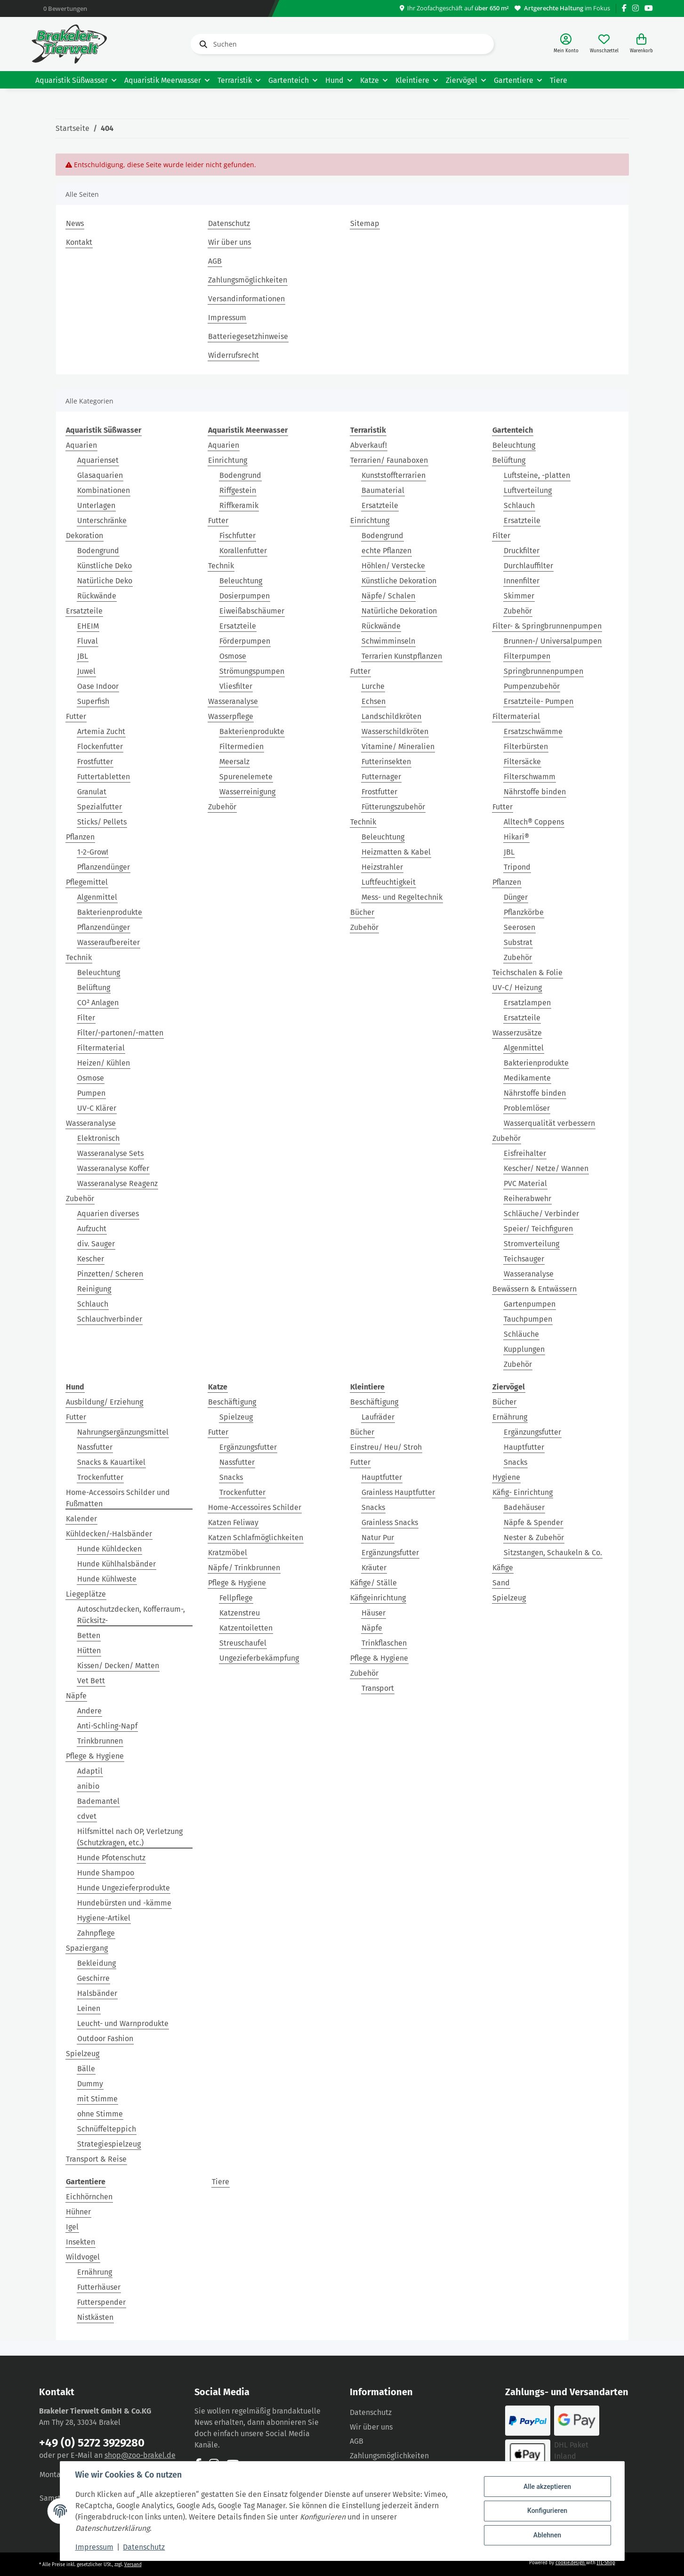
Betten (88, 1635)
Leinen (88, 2008)
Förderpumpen (244, 641)
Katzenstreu (239, 1612)
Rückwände (96, 595)
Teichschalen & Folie (527, 972)
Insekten (80, 2241)
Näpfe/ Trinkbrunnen (244, 1567)
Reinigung (94, 1288)
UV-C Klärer (96, 1108)
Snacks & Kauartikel (111, 1462)
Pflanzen (80, 836)
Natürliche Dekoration (399, 610)
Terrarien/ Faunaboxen (389, 460)
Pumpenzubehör (532, 686)
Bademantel (98, 1801)
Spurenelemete (246, 776)
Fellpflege (236, 1597)
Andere (89, 1710)
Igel (72, 2226)
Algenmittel (97, 897)
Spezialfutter (99, 806)
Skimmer (519, 595)
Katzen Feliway (233, 1522)
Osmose (90, 1078)
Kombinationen (103, 490)
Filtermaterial (101, 1047)
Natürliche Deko (104, 580)
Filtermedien (241, 746)
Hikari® (516, 836)
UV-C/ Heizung (517, 987)
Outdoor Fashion (105, 2038)
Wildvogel (83, 2257)
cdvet (87, 1816)
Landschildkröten (391, 716)
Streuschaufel (242, 1643)
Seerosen (519, 927)
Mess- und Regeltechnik (402, 897)
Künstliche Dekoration (399, 580)
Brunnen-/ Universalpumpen (553, 641)
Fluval (87, 641)
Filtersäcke (522, 761)
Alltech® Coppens (534, 821)
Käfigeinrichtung (378, 1597)
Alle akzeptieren (547, 2486)
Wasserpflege (230, 716)
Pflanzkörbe (524, 912)
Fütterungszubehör (393, 806)
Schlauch (92, 1304)
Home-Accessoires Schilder (254, 1507)
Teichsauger (524, 1258)
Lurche (373, 686)
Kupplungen (524, 1349)
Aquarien (81, 445)
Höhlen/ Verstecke (393, 565)
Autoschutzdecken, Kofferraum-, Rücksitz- (131, 1615)
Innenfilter (521, 580)
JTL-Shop (606, 2563)
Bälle (86, 2068)
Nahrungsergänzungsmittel (123, 1432)
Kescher (90, 1258)
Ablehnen (547, 2535)
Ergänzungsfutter (248, 1447)
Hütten (89, 1650)
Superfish (93, 701)
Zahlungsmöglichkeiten (247, 279)
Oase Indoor (98, 686)
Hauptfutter (382, 1477)
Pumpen (91, 1093)
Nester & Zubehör (534, 1537)
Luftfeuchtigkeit (389, 882)
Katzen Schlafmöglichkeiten (255, 1537)
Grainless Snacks (390, 1522)
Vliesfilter (235, 686)
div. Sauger (96, 1243)
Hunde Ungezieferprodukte (123, 1887)
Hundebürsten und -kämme (124, 1902)
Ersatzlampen (527, 1002)
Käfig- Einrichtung (522, 1492)
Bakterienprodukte (109, 912)
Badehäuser (524, 1507)
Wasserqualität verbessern (549, 1123)
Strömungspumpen (251, 671)
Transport (378, 1688)
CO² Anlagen (98, 1002)
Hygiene (506, 1477)
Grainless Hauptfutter (398, 1492)
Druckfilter (521, 550)
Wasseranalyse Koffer (113, 1168)
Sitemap (364, 223)
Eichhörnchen (89, 2196)
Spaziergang (87, 1948)
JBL (82, 656)
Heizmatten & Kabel (396, 852)
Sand (501, 1582)
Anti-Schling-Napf (107, 1725)
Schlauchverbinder (109, 1319)
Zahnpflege (96, 1933)
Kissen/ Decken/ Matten (118, 1665)
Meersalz (234, 761)
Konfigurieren (547, 2510)
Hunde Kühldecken (109, 1548)
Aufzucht (91, 1228)
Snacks (231, 1477)
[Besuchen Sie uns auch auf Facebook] (624, 8)
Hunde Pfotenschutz (111, 1857)
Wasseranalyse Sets (110, 1153)
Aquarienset (98, 460)
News (75, 223)
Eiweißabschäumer (251, 610)
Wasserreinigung (247, 791)
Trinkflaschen (384, 1643)
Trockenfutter (100, 1477)
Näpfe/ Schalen (388, 595)
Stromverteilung (531, 1243)
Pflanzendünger (103, 867)
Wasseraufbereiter (108, 942)
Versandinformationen (246, 298)
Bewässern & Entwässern (534, 1288)
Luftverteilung (528, 490)
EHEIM (88, 626)
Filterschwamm (529, 776)
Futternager (381, 776)
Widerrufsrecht (233, 355)
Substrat (518, 942)
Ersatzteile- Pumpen (538, 701)
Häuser (374, 1612)
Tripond (517, 867)
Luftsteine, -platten (537, 475)
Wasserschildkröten (395, 731)
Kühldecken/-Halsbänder (109, 1533)
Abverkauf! (368, 445)
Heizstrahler (382, 867)
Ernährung (509, 1417)
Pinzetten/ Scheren (110, 1273)
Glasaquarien (100, 475)
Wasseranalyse (91, 1123)
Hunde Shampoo (105, 1872)
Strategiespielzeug (109, 2144)
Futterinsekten (386, 761)
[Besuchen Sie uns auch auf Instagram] (635, 8)
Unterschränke (102, 520)
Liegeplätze (86, 1594)
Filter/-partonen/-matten (120, 1032)
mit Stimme (97, 2098)
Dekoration (84, 535)
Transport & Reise (96, 2159)
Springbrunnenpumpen (543, 671)
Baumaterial (383, 490)
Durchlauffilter (528, 565)
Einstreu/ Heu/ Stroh (386, 1447)
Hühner (78, 2211)
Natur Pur (378, 1537)
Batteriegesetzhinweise (248, 336)
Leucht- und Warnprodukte (123, 2023)
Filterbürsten (526, 746)
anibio (88, 1786)
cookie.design (570, 2563)
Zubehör (80, 1198)
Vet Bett (91, 1680)
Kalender (81, 1518)
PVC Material (525, 1183)
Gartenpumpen (529, 1304)
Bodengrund (98, 550)
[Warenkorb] (641, 44)
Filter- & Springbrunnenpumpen (547, 626)
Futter (76, 716)
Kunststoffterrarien (394, 475)
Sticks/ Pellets (102, 821)
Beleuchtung (98, 972)
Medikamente (527, 1078)
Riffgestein (237, 490)
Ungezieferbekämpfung (259, 1658)
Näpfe (76, 1695)
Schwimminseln (388, 641)
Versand (133, 2565)
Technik (79, 957)
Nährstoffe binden (535, 791)
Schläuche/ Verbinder (541, 1213)
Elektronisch (98, 1138)
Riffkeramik (238, 505)
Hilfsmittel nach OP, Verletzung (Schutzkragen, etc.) (130, 1837)
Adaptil (90, 1771)
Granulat (91, 791)
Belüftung (93, 987)
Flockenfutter (100, 746)
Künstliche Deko (104, 565)
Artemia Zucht (101, 731)
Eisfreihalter (525, 1153)
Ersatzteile (84, 610)
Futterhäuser (99, 2287)
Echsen (374, 701)
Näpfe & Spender (533, 1522)
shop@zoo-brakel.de (140, 2455)
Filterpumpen (527, 656)
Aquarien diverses (108, 1213)
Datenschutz (229, 223)
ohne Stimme (100, 2113)
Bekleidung (96, 1963)
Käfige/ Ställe (373, 1582)
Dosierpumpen (244, 595)
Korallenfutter (243, 550)
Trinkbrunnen (100, 1740)
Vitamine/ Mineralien (398, 746)
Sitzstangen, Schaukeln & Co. (553, 1552)
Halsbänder (97, 1993)
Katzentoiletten (246, 1627)
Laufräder (378, 1417)
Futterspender (101, 2302)
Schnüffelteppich (106, 2128)
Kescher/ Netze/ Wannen (546, 1168)
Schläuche (521, 1334)
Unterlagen (96, 505)
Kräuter (374, 1567)
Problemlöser (527, 1108)
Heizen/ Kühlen (103, 1062)
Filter (86, 1017)
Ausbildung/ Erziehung (104, 1401)
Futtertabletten (103, 776)
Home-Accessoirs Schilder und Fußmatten (118, 1498)
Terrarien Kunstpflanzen (402, 656)
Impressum (227, 317)
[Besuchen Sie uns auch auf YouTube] (648, 8)
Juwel (86, 671)
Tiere (220, 2181)
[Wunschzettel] (604, 44)
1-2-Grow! (92, 852)
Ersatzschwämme (533, 731)
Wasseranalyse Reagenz (117, 1183)
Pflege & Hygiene (95, 1756)
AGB (215, 261)
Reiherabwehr (527, 1198)
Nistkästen (95, 2317)
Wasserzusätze (517, 1032)
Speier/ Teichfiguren (538, 1228)
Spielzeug (82, 2053)
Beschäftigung (232, 1401)
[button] (566, 44)
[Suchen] (342, 44)
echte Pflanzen (386, 550)
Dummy (90, 2083)
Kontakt (79, 242)
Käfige (502, 1567)
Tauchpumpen (528, 1319)
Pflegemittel (87, 882)
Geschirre (93, 1978)
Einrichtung (227, 460)
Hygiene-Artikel (103, 1918)
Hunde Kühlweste (107, 1579)
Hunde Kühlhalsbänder (116, 1563)
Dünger (516, 897)
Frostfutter (95, 761)
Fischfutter (237, 535)
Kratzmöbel (227, 1552)
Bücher (362, 912)
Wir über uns (229, 242)
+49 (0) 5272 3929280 (92, 2442)
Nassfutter (95, 1447)
